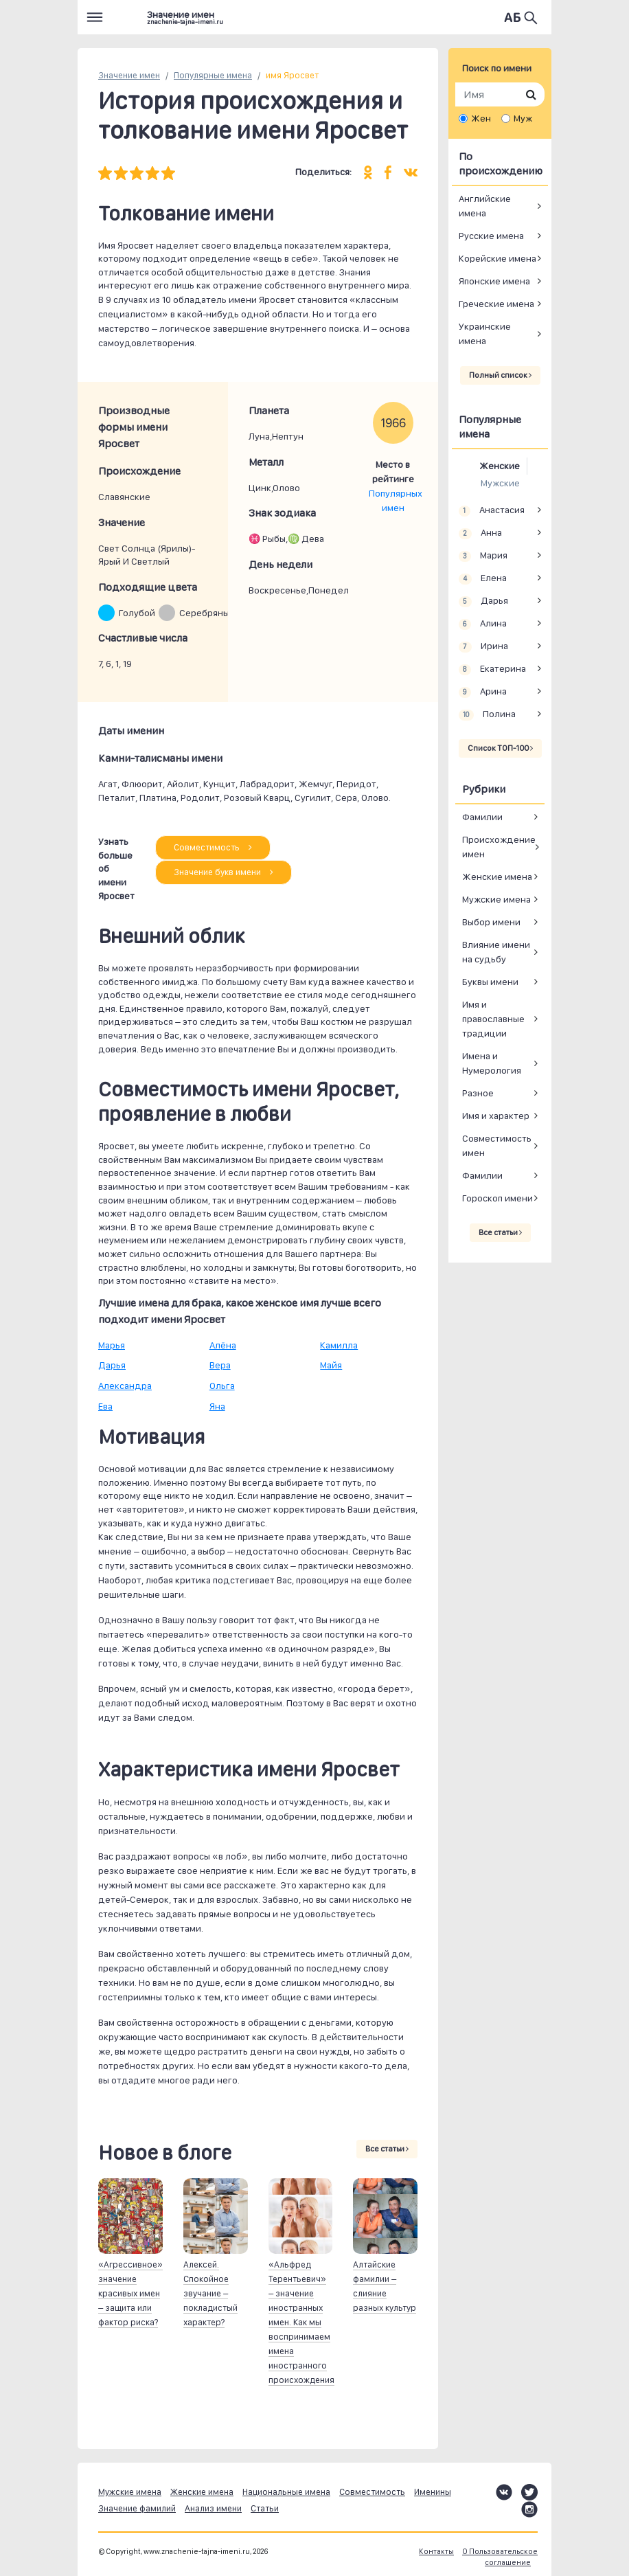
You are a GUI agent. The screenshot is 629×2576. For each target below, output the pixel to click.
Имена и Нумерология (491, 1063)
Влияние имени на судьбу (496, 951)
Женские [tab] (499, 465)
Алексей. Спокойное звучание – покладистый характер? (210, 2293)
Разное (478, 1092)
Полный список (500, 375)
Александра (125, 1385)
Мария (483, 556)
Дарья (112, 1364)
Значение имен (129, 75)
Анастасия (492, 510)
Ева (105, 1406)
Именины (432, 2492)
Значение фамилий (137, 2508)
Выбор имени (491, 921)
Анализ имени (213, 2508)
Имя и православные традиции (493, 1019)
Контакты (436, 2551)
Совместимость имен (496, 1145)
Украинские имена (485, 333)
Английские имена (485, 205)
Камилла (339, 1345)
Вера (220, 1364)
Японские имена (494, 280)
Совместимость (213, 847)
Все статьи (387, 2149)
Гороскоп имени (497, 1198)
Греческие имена (496, 303)
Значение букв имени (223, 872)
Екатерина (492, 669)
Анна (480, 533)
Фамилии (482, 816)
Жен (481, 118)
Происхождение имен (499, 846)
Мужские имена (496, 899)
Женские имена (497, 876)
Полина (487, 714)
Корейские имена (497, 258)
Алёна (222, 1345)
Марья (111, 1345)
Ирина (483, 646)
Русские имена (491, 235)
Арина (483, 692)
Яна (217, 1406)
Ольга (222, 1385)
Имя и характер (495, 1115)
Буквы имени (490, 981)
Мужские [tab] (500, 482)
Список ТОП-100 (500, 748)
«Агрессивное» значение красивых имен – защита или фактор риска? (130, 2293)
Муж (523, 118)
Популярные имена (213, 75)
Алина (483, 624)
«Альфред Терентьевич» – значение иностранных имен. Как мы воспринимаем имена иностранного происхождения (301, 2322)
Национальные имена (286, 2492)
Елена (483, 578)
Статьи (265, 2508)
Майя (331, 1364)
